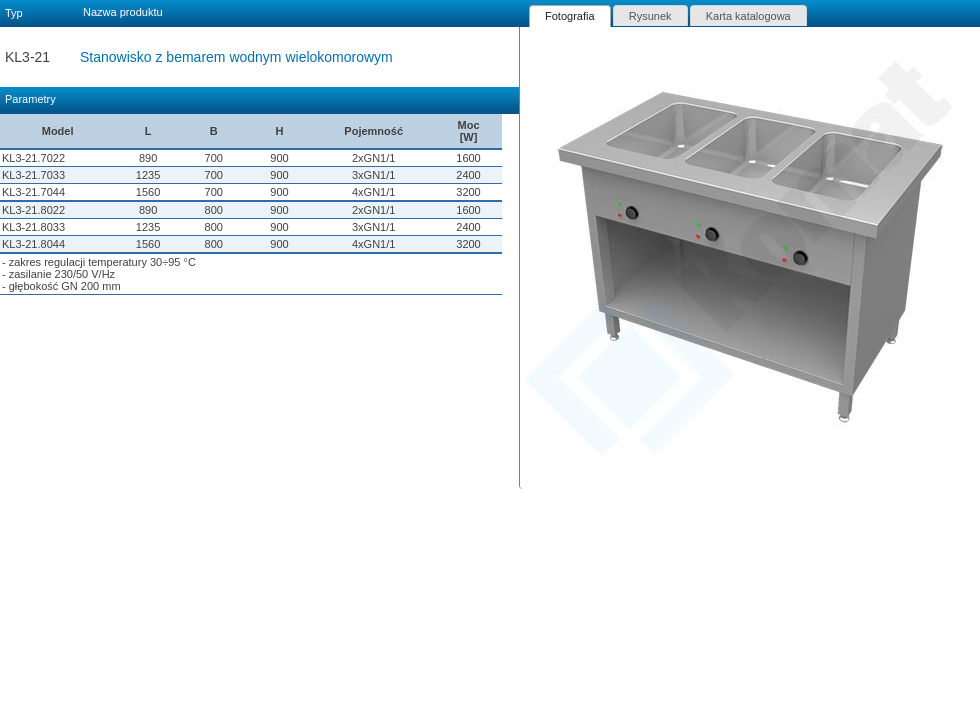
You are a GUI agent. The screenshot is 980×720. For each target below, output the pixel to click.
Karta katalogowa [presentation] (748, 16)
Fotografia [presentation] (570, 16)
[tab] (570, 16)
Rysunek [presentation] (650, 16)
